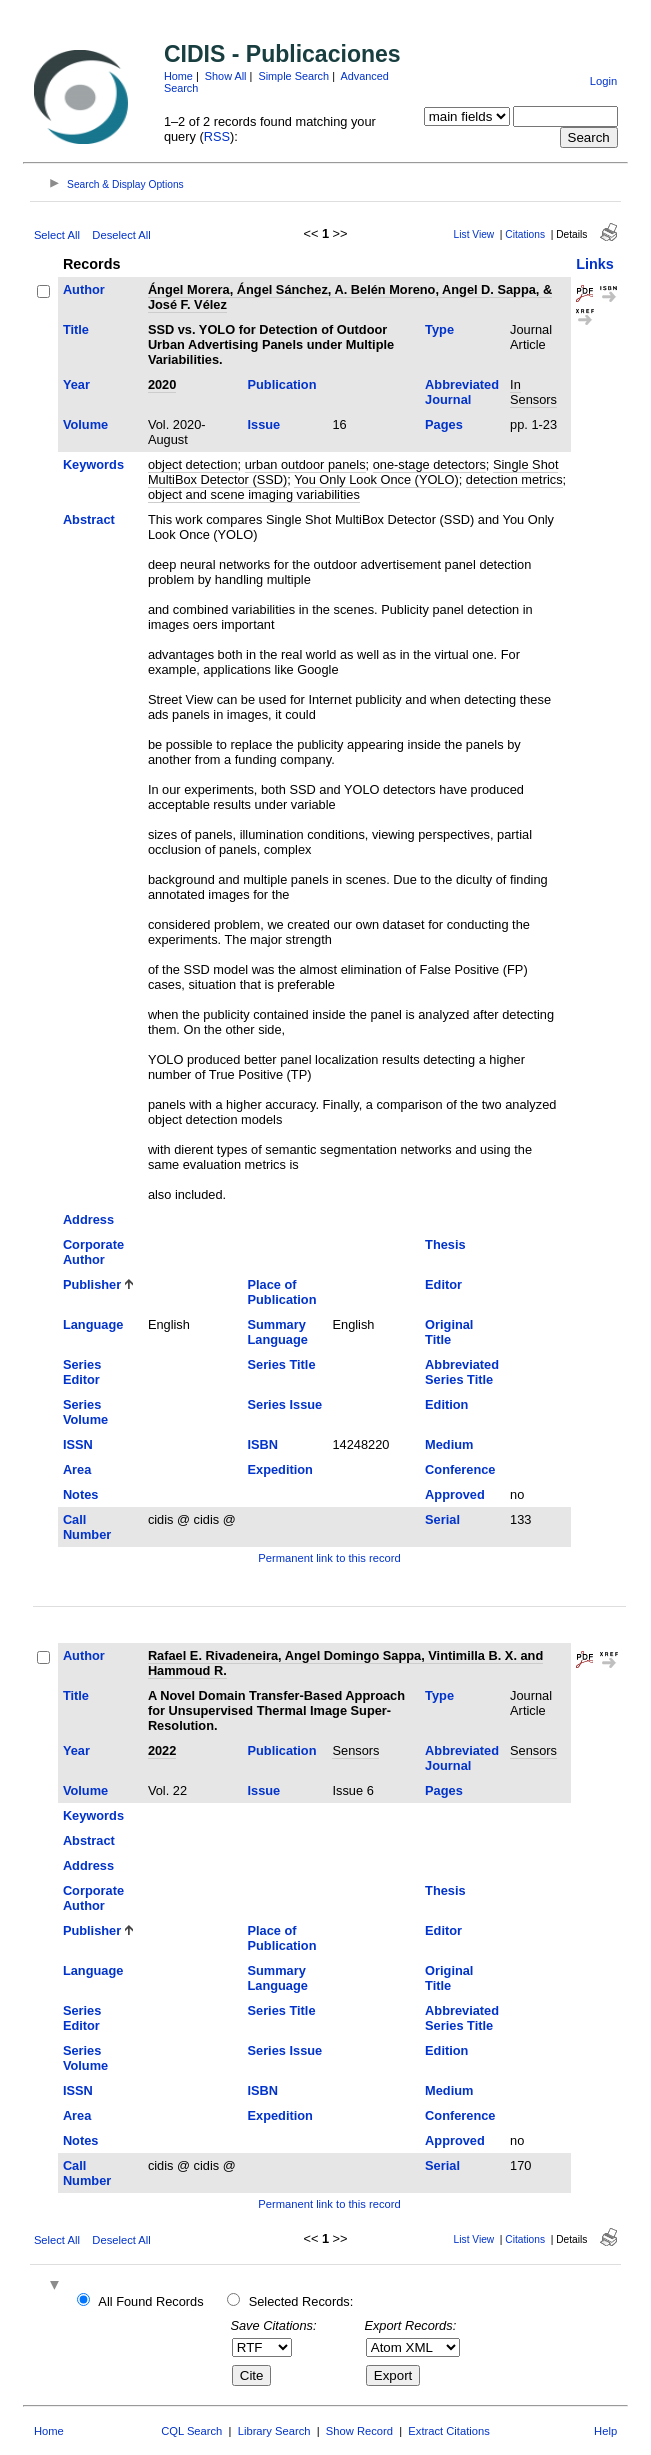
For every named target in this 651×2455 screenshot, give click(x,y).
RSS (217, 136)
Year (76, 384)
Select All (57, 235)
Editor (443, 1284)
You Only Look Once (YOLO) (376, 479)
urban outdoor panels (305, 464)
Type (439, 329)
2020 (162, 384)
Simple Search (293, 76)
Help (605, 2431)
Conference (460, 1469)
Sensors (355, 1750)
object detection (193, 464)
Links (595, 264)
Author (84, 289)
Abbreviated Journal (462, 392)
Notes (81, 1494)
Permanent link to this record (329, 1558)
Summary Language (277, 1332)
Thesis (445, 1244)
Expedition (279, 1469)
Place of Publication (281, 1292)
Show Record (359, 2431)
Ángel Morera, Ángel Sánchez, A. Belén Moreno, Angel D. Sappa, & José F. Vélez (350, 297)
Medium (449, 1444)
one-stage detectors (429, 464)
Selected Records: (301, 2301)
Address (88, 1219)
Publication (281, 384)
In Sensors (533, 392)
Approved (455, 1494)
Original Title (449, 1332)
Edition (446, 1404)
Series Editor (82, 1372)
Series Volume (85, 1412)
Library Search (274, 2431)
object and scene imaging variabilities (254, 494)
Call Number (87, 1527)
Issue (263, 424)
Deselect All (121, 235)
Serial (442, 1519)
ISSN (78, 1444)
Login (603, 81)
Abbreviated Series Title (462, 1372)
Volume (85, 424)
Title (76, 329)
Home (178, 76)
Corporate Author (93, 1252)
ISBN (262, 1444)
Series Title (281, 1364)
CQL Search (191, 2431)
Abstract (89, 519)
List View (474, 234)
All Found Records (150, 2301)
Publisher (92, 1284)
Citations (525, 234)
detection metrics (514, 479)
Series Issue (284, 1404)
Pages (444, 424)
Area (77, 1469)
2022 (162, 1750)
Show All (226, 76)
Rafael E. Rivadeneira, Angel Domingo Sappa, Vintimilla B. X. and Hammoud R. (345, 1663)
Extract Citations (448, 2431)
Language (93, 1324)
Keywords (93, 464)
